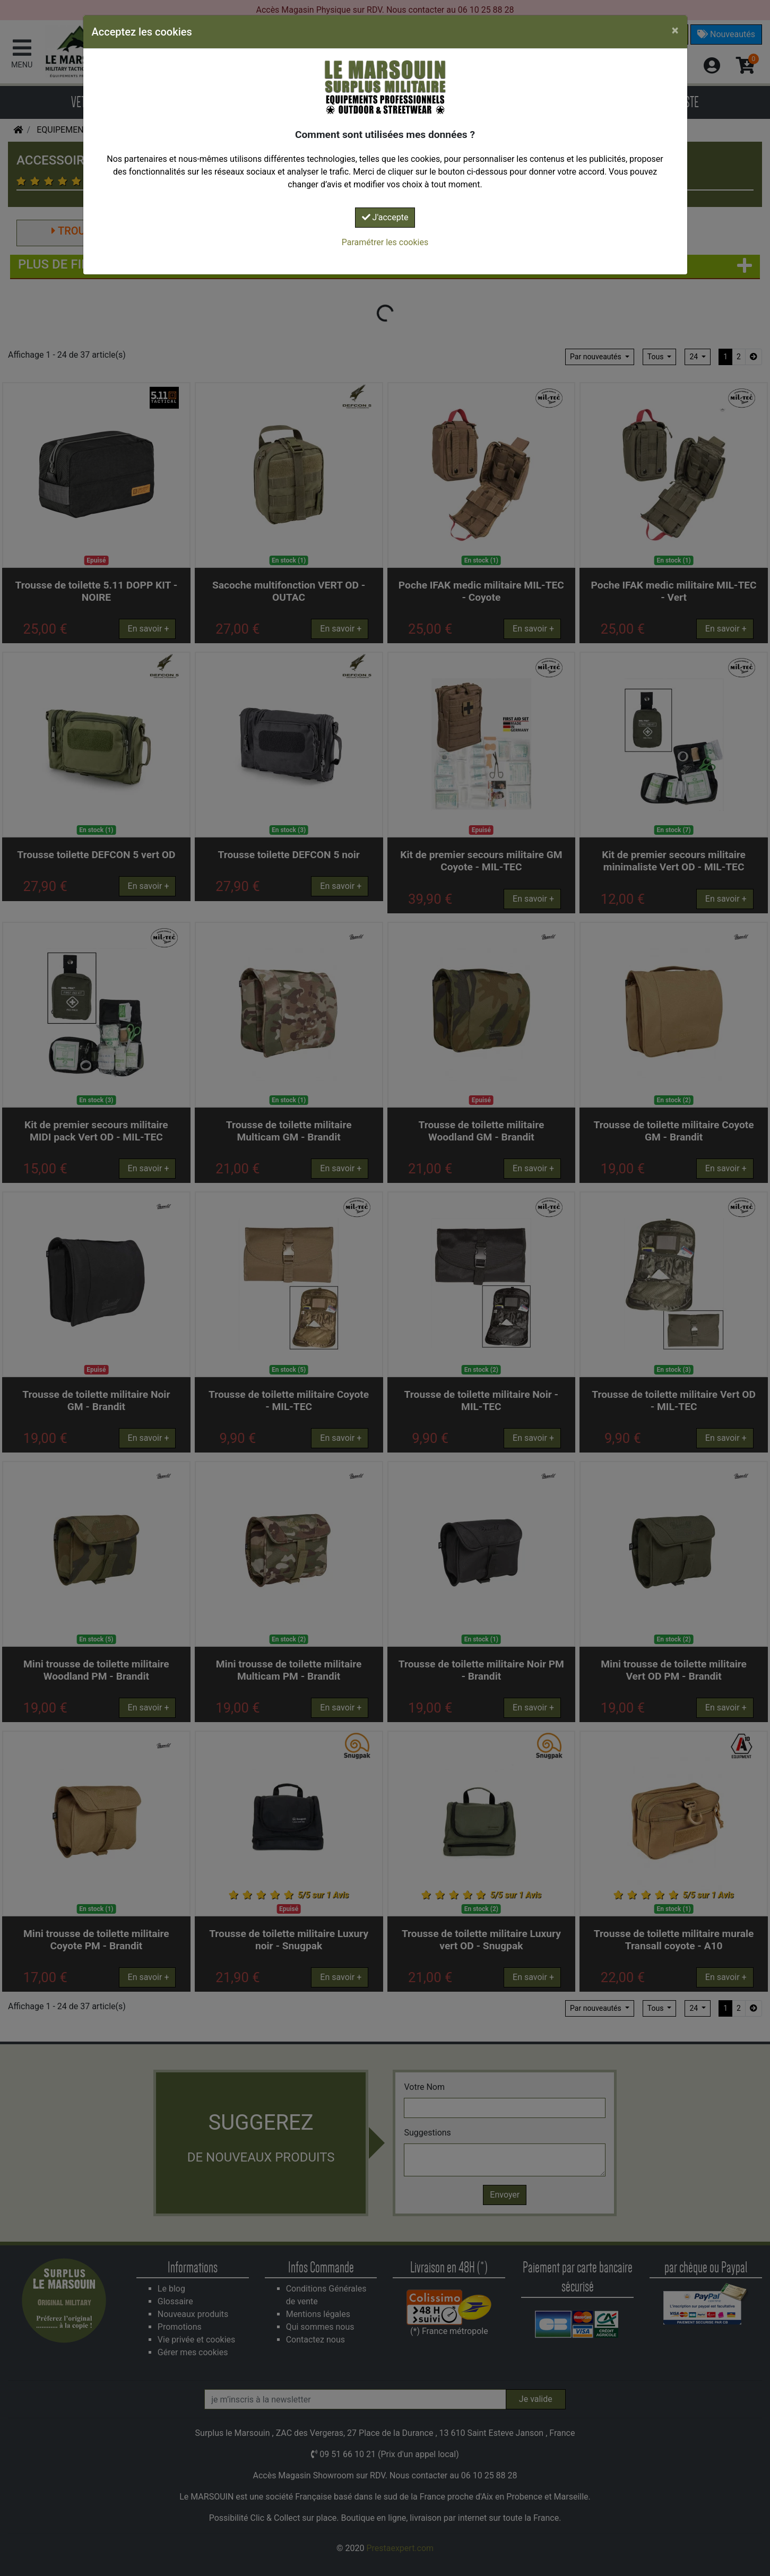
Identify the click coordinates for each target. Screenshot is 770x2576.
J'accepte (385, 217)
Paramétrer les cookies (385, 242)
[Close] (675, 30)
